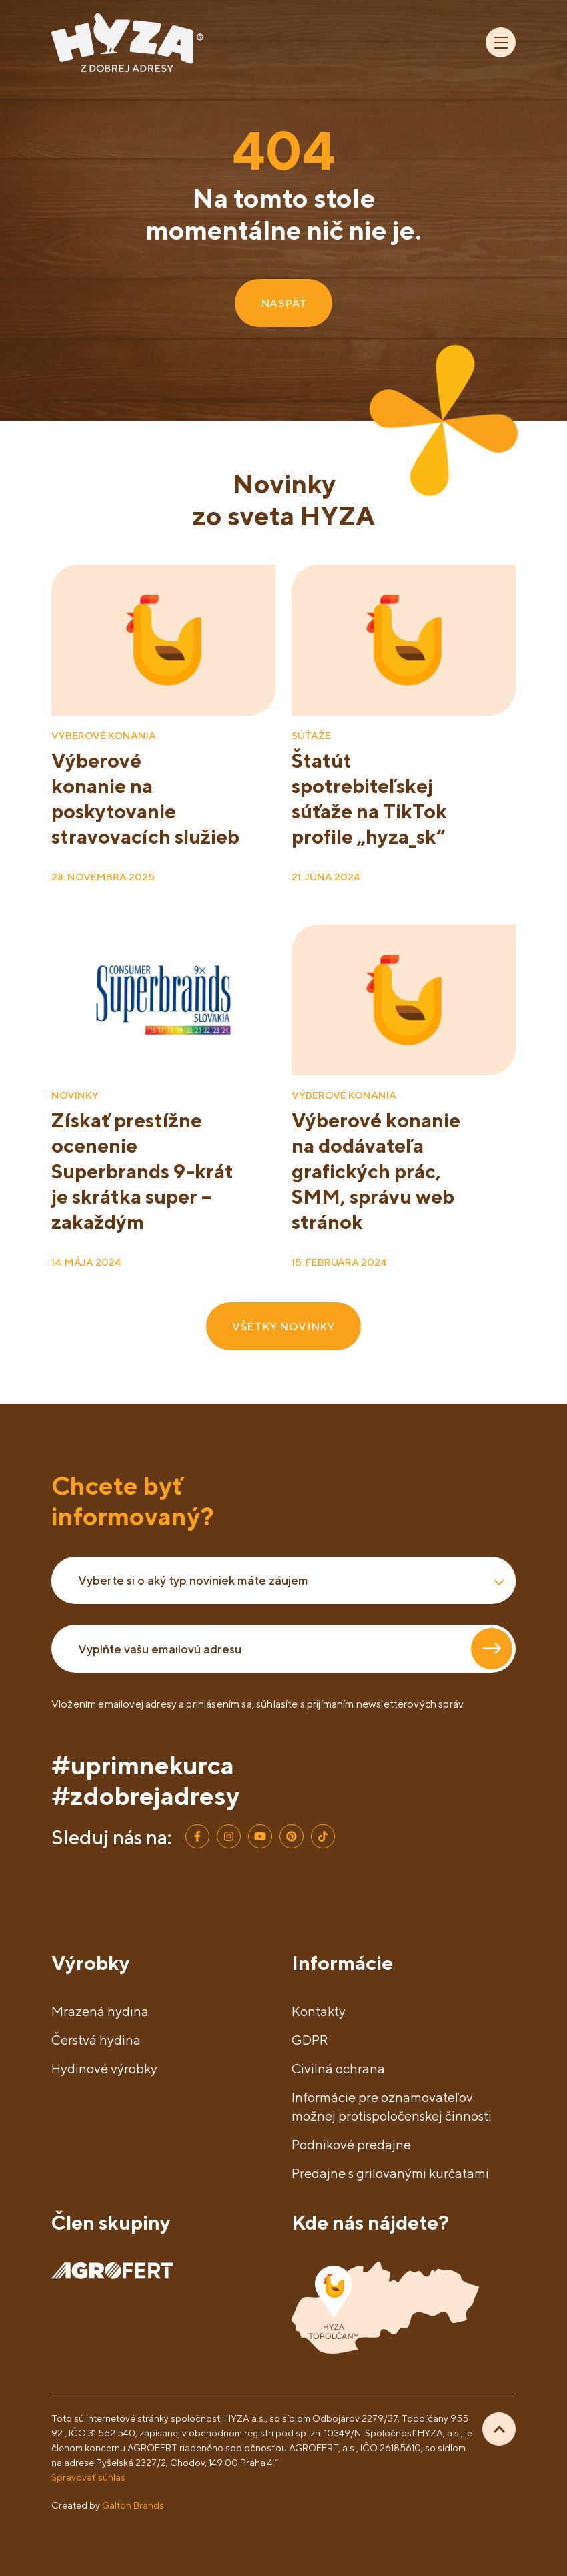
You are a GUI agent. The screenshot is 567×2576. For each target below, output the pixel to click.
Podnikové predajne (351, 2144)
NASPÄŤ (284, 303)
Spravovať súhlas (88, 2477)
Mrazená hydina (100, 2011)
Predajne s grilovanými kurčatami (390, 2173)
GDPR (310, 2039)
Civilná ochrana (338, 2068)
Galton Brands (133, 2505)
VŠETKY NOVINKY (283, 1326)
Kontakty (319, 2011)
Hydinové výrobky (104, 2068)
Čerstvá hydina (96, 2039)
